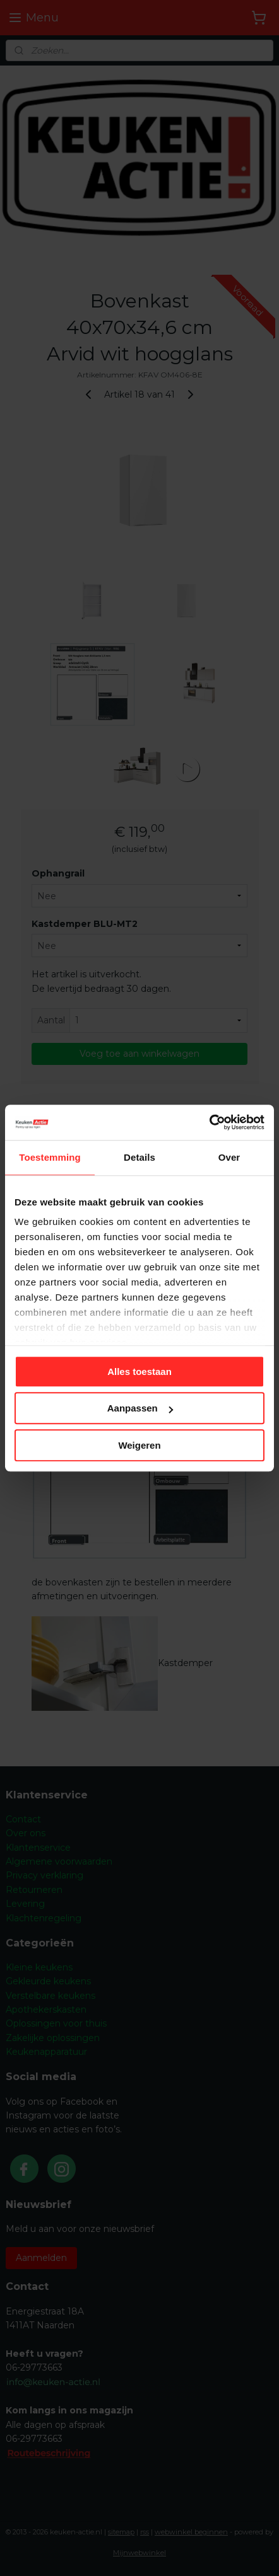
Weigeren (139, 1445)
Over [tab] (229, 1157)
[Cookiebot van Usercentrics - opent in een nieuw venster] (209, 1122)
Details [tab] (139, 1157)
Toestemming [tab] (50, 1157)
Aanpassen (140, 1408)
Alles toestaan (139, 1371)
